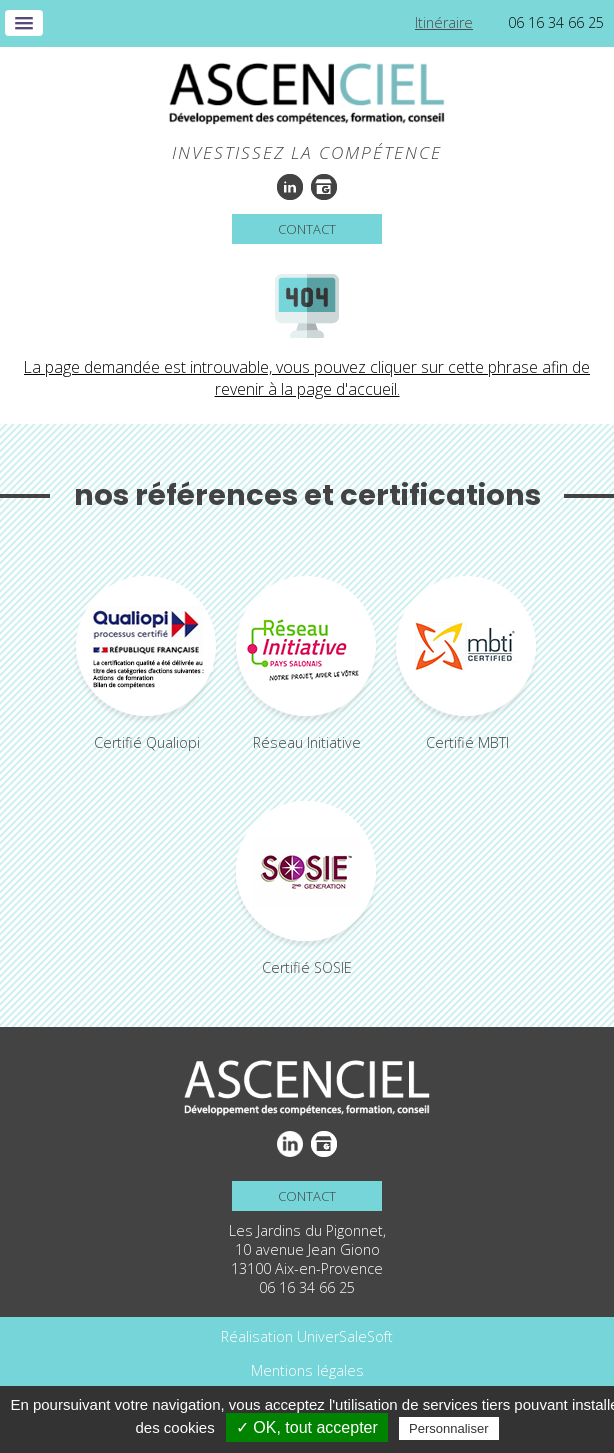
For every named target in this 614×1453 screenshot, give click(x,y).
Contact (307, 229)
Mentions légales (307, 1370)
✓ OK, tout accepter (307, 1427)
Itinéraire (444, 22)
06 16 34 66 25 (556, 22)
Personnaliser (449, 1428)
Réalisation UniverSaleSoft (307, 1336)
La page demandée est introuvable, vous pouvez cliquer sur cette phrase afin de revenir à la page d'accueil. (307, 378)
